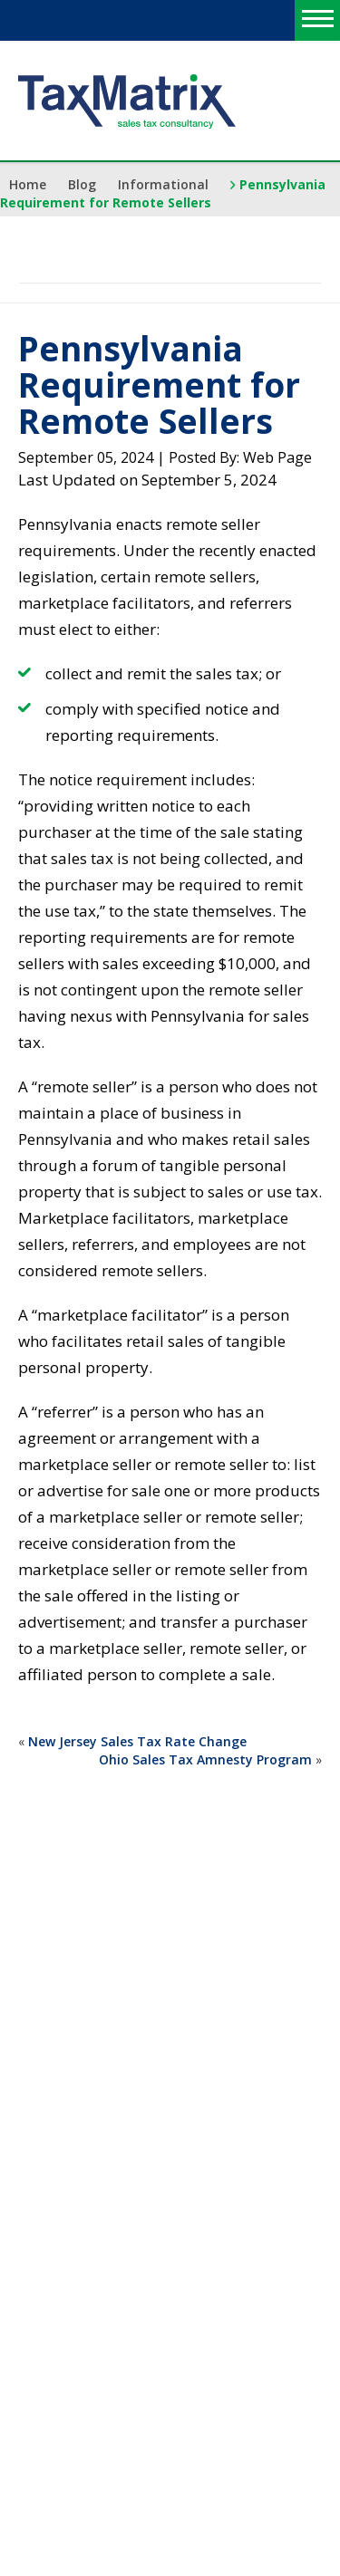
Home (27, 184)
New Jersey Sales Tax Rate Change (137, 1741)
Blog (82, 184)
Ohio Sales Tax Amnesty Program (205, 1759)
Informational (163, 184)
